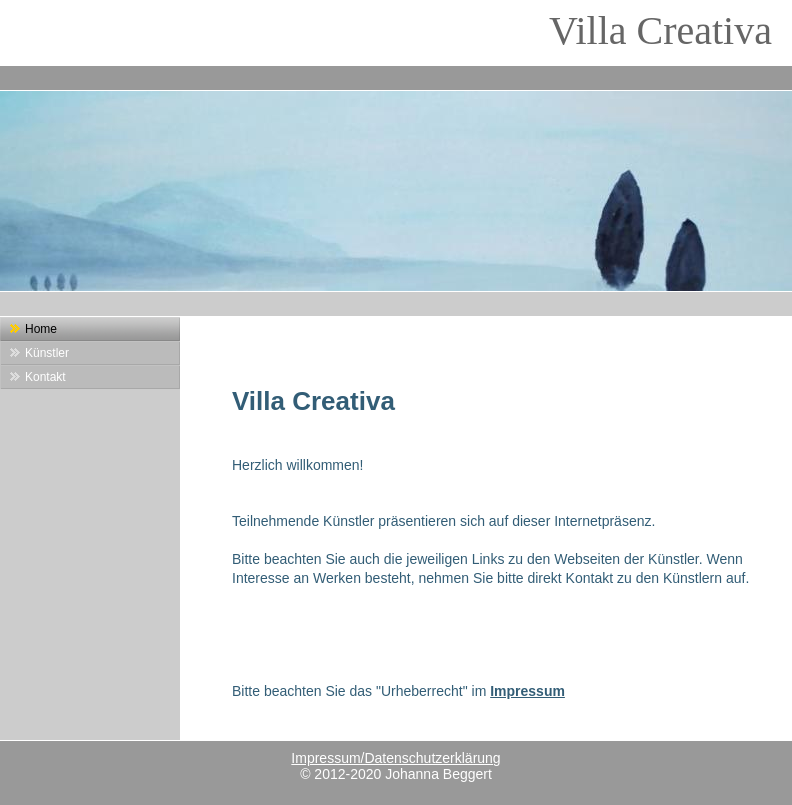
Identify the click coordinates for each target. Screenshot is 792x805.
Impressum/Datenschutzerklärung (395, 758)
